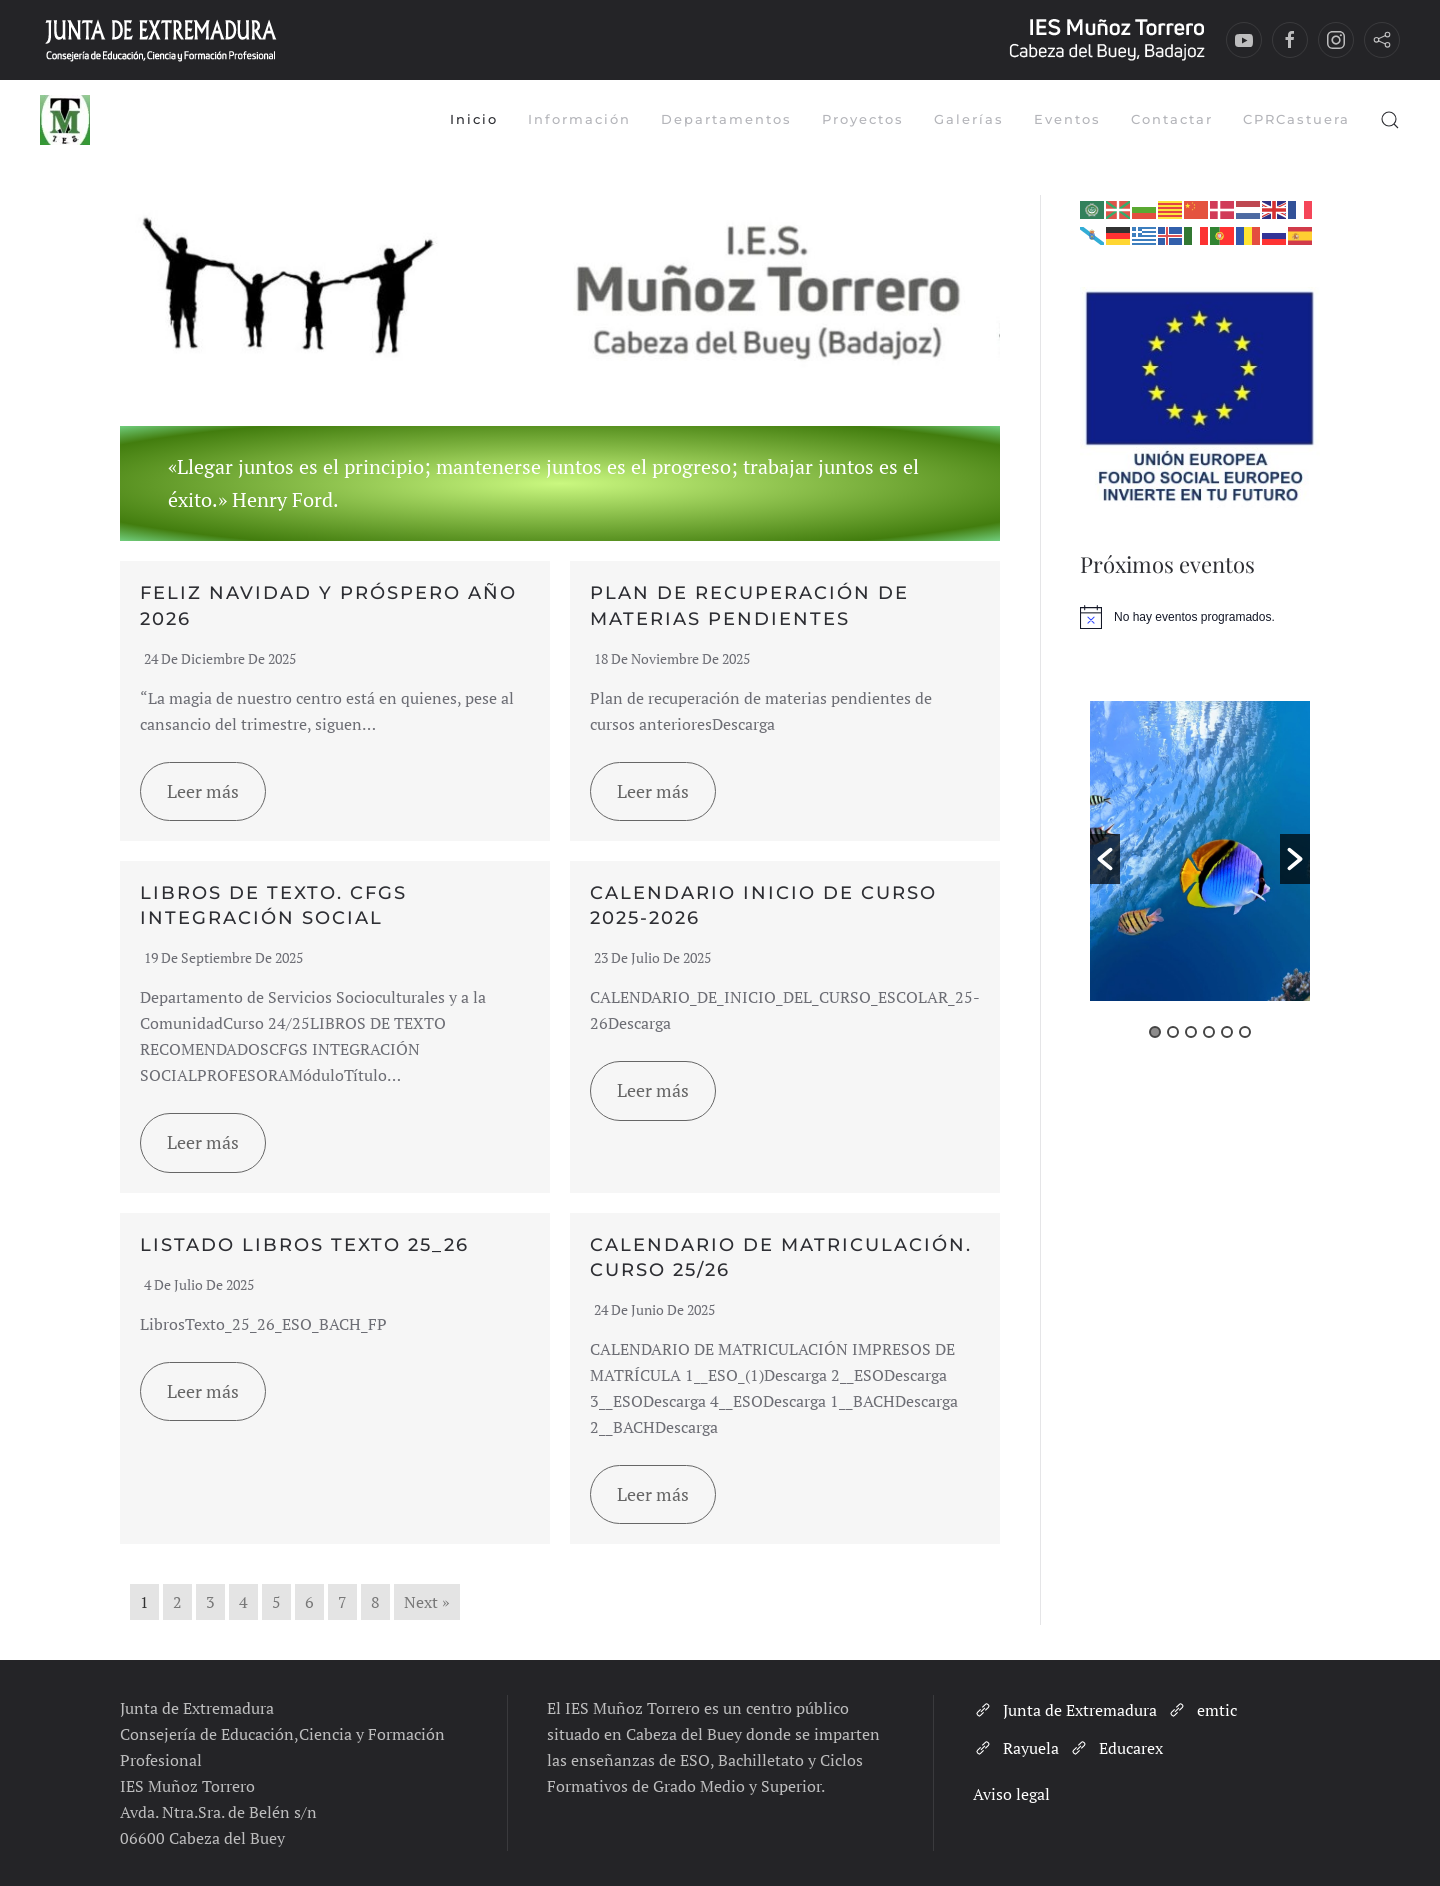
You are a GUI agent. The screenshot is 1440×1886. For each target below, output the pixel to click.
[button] (1390, 120)
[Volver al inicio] (65, 120)
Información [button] (579, 119)
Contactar (1172, 119)
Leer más (203, 791)
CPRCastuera (1296, 119)
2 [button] (1173, 1032)
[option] (1200, 856)
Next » (427, 1602)
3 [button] (1191, 1032)
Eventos (1067, 119)
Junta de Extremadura (1065, 1710)
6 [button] (1245, 1032)
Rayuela (1016, 1748)
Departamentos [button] (726, 119)
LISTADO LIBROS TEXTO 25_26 (304, 1245)
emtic (1202, 1710)
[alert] (1200, 617)
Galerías (969, 119)
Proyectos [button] (863, 119)
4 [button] (1209, 1032)
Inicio (474, 119)
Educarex (1116, 1748)
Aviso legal (1011, 1794)
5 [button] (1227, 1032)
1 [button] (1155, 1032)
